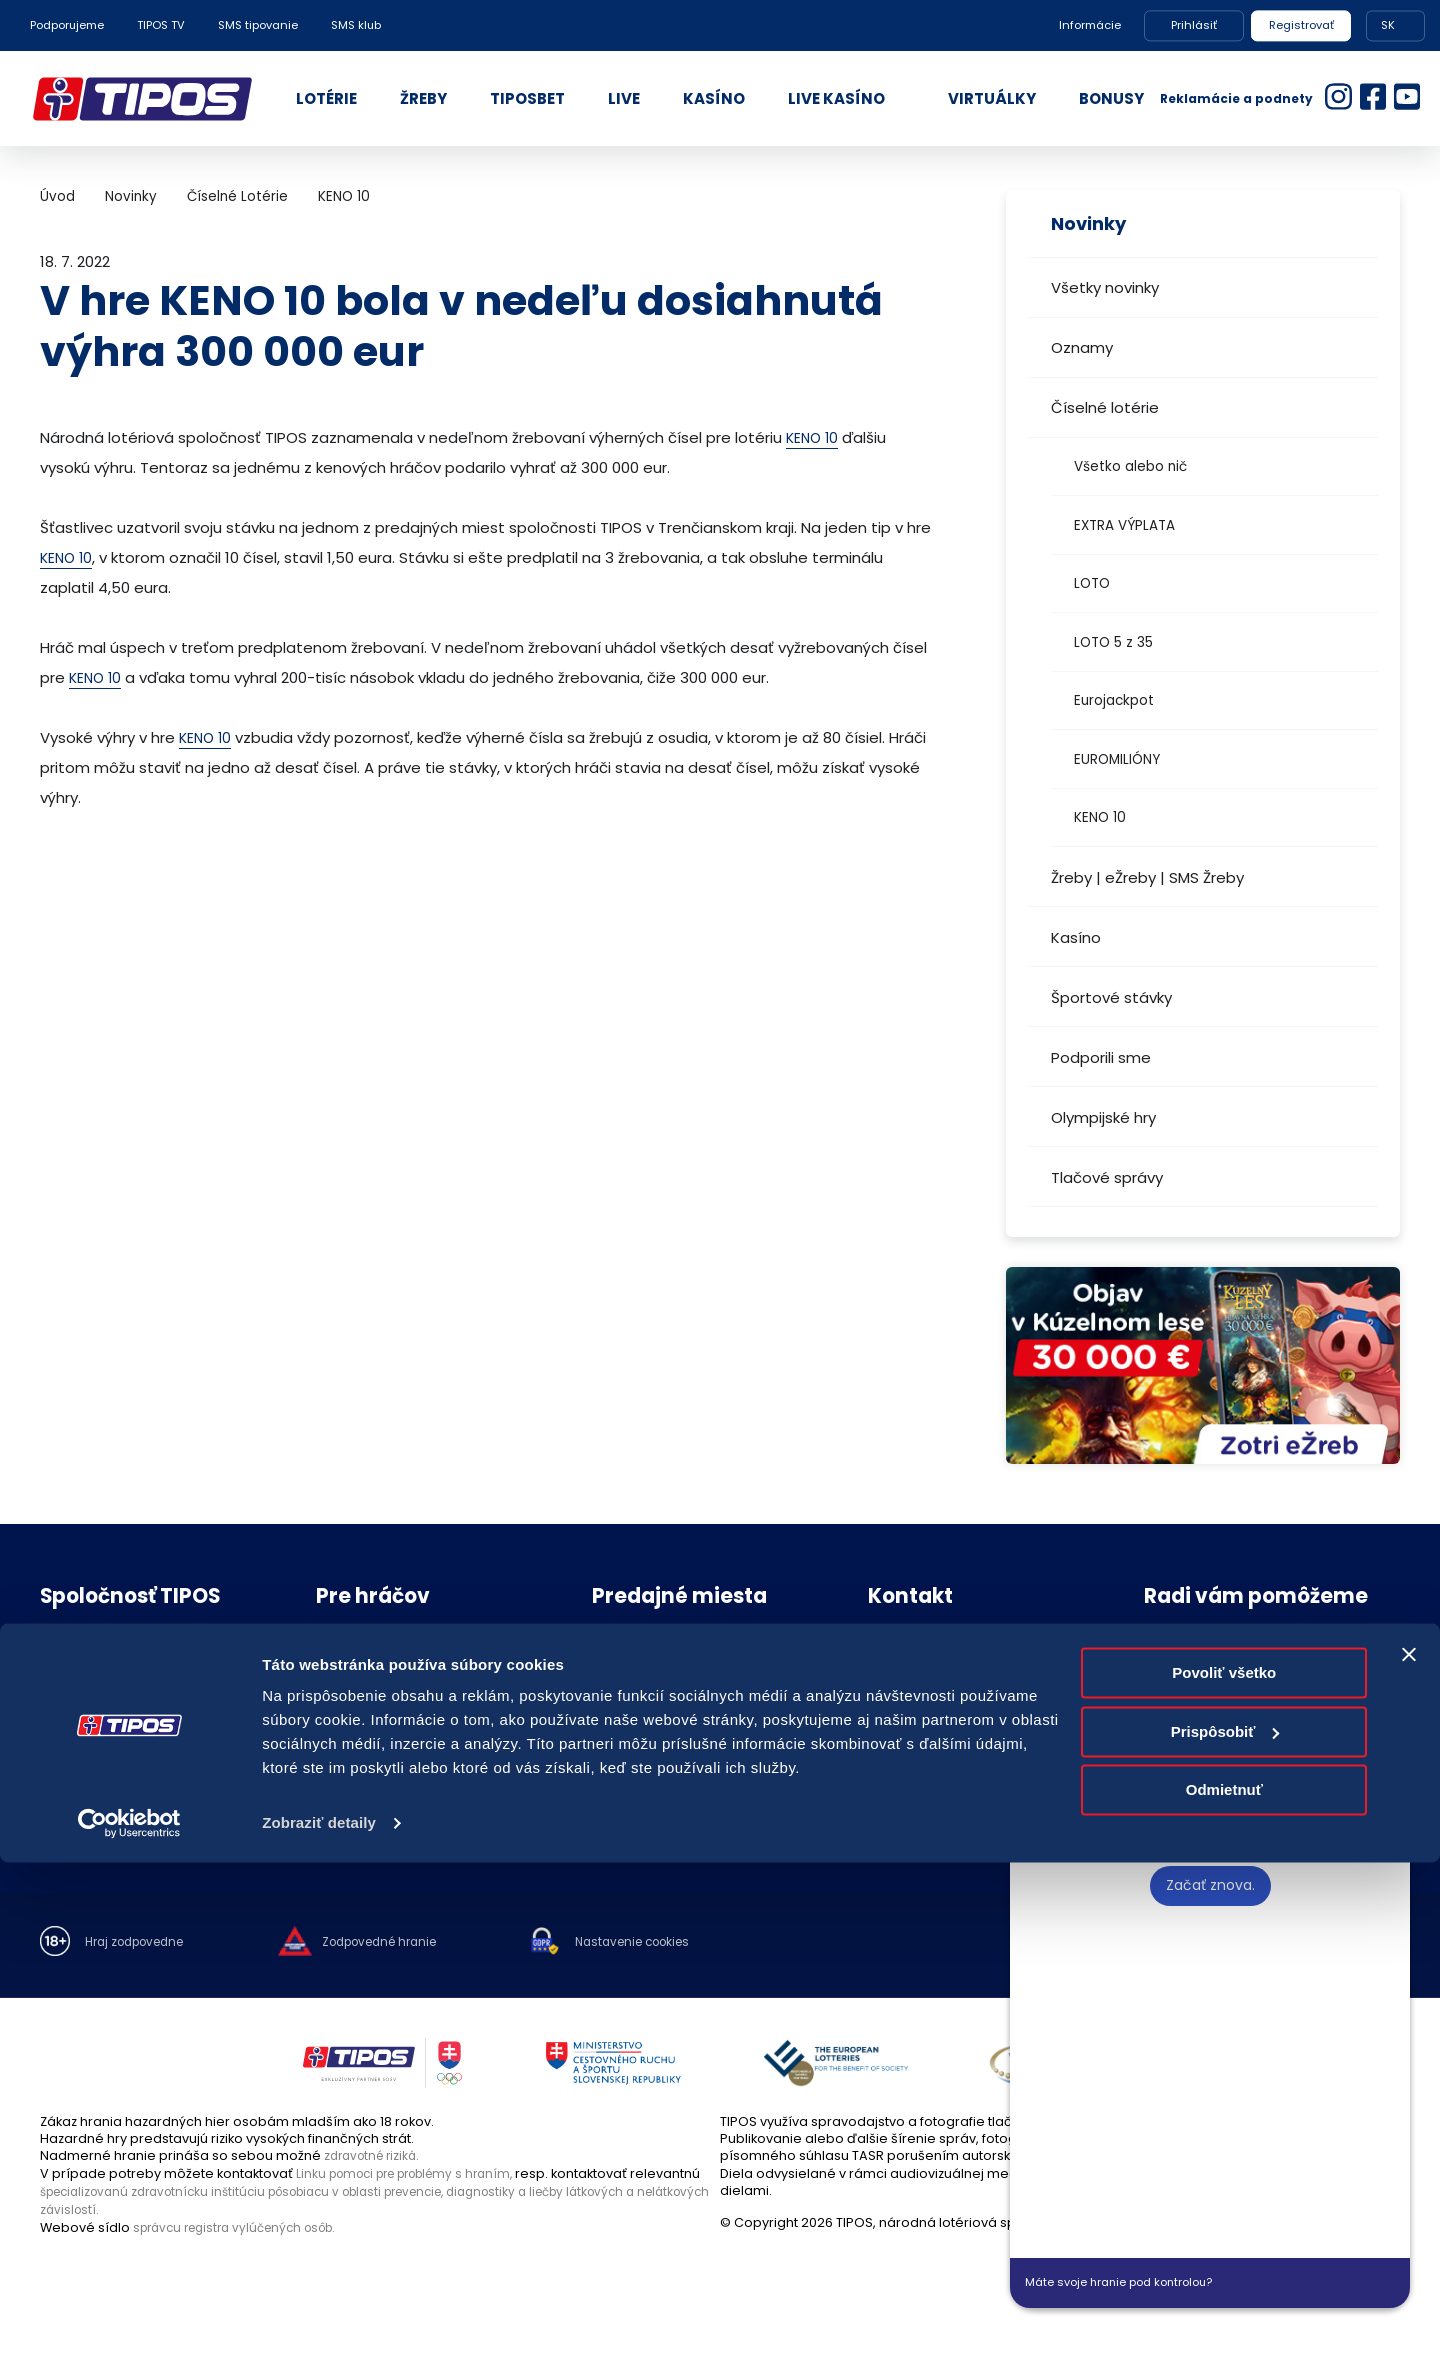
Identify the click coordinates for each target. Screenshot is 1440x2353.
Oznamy (1082, 347)
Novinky (131, 196)
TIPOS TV (161, 25)
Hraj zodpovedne (141, 1943)
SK (1388, 25)
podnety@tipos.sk (1265, 1690)
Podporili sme (1101, 1057)
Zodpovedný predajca (665, 1701)
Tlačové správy (1107, 1177)
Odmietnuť (1224, 2280)
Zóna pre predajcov (657, 1729)
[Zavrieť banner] (1409, 2145)
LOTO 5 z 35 (1113, 642)
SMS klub (356, 25)
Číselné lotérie (1105, 407)
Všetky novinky (1105, 287)
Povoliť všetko (1224, 2163)
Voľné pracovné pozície (119, 1797)
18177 (1199, 1649)
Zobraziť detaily (319, 2313)
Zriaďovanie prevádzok (667, 1673)
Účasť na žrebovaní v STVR (402, 1812)
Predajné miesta (646, 1645)
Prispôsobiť (1225, 2221)
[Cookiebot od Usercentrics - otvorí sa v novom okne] (129, 2314)
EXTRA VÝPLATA (1124, 525)
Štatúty (337, 1756)
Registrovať (1301, 25)
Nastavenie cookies (670, 1943)
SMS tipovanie (258, 25)
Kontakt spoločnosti (931, 1645)
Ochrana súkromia (100, 1729)
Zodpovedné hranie (381, 1673)
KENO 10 (1100, 817)
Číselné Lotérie (237, 196)
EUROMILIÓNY (1117, 759)
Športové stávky (1111, 997)
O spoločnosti (85, 1645)
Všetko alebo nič (1130, 466)
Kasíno (1076, 937)
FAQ (329, 1645)
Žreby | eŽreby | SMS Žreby (1147, 877)
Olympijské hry (1103, 1117)
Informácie (1090, 25)
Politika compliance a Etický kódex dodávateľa (149, 1763)
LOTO (1092, 583)
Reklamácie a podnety (1236, 98)
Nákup (60, 1673)
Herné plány (355, 1729)
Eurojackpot (1114, 700)
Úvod (57, 196)
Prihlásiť (1194, 25)
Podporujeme (67, 25)
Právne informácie (100, 1701)
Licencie (342, 1784)
